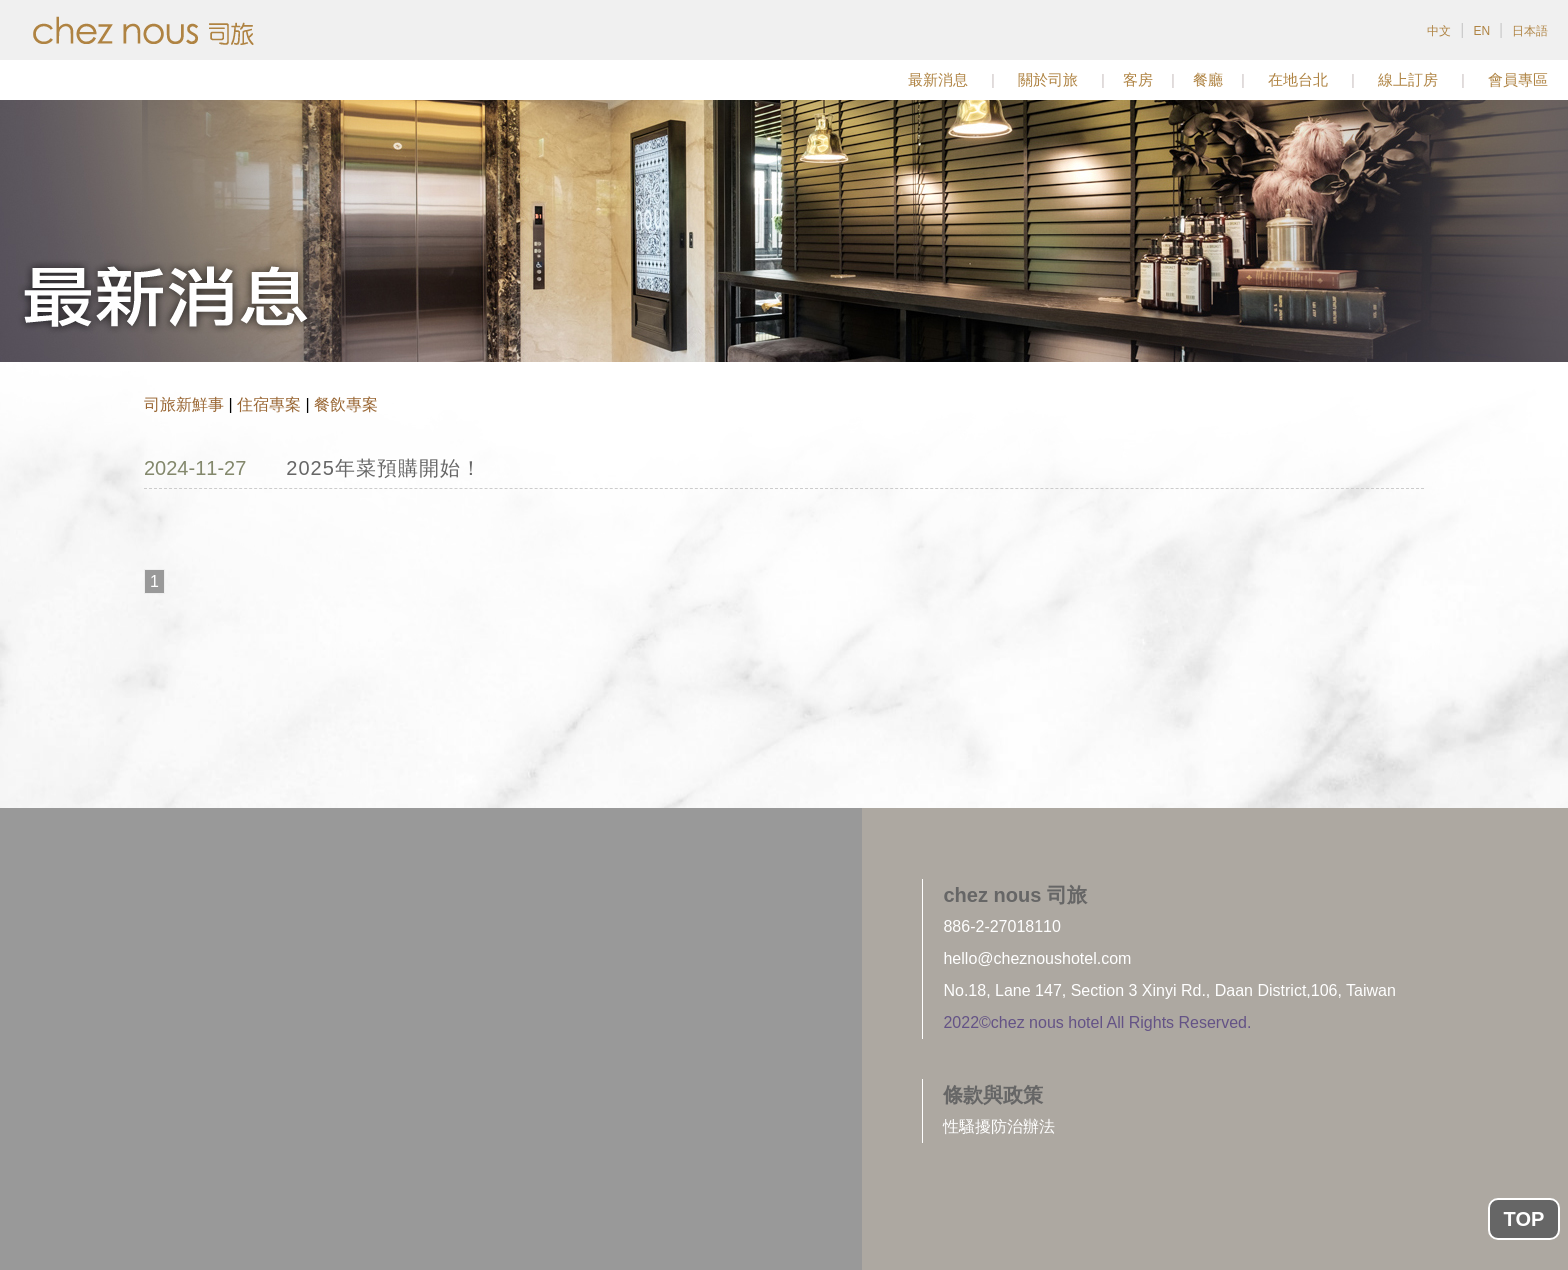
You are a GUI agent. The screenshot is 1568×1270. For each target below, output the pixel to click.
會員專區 (1518, 79)
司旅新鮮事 (184, 404)
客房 (1138, 79)
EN (1481, 31)
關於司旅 (1048, 79)
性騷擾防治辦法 (999, 1126)
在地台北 (1298, 79)
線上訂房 (1408, 79)
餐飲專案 (346, 404)
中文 (1439, 31)
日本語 (1530, 31)
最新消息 (938, 79)
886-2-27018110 (1001, 926)
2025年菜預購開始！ (384, 468)
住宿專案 (269, 404)
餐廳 (1208, 79)
